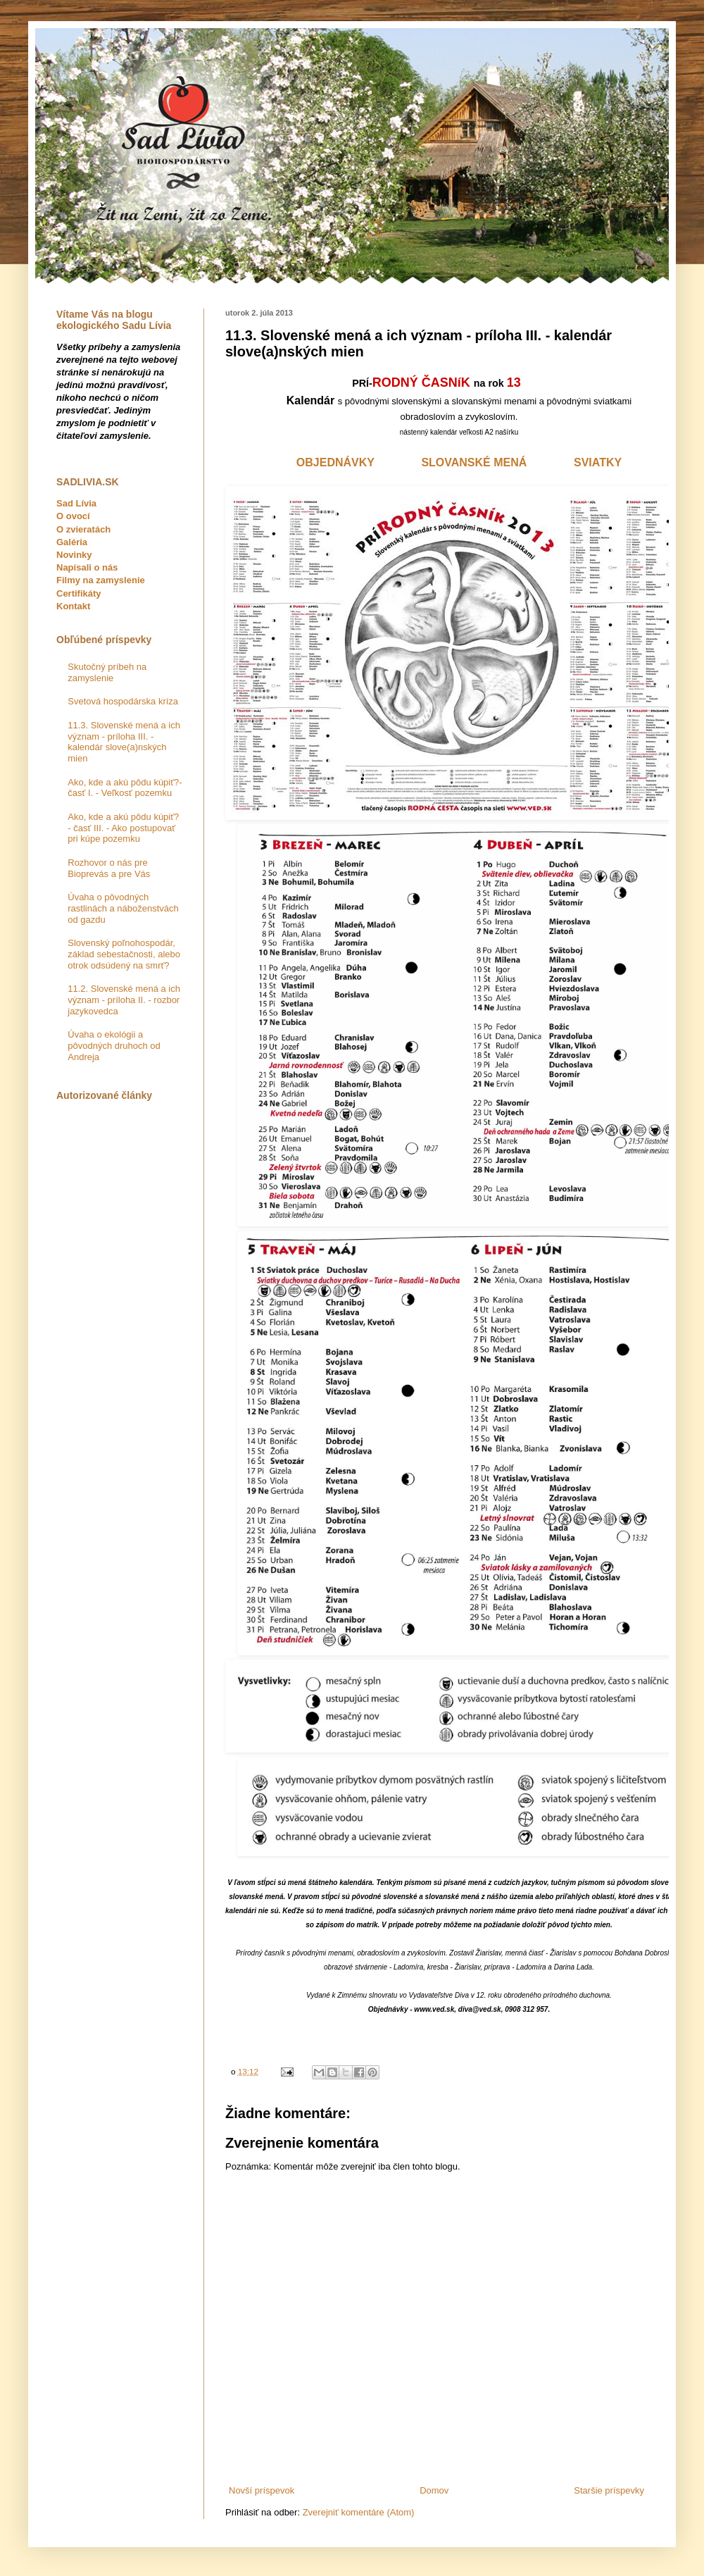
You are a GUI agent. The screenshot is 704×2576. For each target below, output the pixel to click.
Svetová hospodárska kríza (123, 701)
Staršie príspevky (609, 2490)
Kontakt (73, 606)
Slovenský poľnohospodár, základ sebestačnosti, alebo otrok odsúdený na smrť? (124, 954)
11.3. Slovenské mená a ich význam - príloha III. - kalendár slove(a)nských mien (124, 742)
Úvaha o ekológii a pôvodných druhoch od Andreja (114, 1045)
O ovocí (73, 516)
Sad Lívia (76, 503)
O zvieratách (83, 529)
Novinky (74, 554)
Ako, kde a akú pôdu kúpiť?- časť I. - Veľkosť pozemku (125, 788)
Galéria (71, 542)
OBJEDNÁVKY (335, 462)
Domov (434, 2490)
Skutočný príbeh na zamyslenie (107, 672)
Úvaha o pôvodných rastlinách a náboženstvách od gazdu (123, 908)
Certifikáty (78, 593)
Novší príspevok (261, 2490)
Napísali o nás (87, 567)
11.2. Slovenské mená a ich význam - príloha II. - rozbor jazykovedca (124, 999)
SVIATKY (598, 462)
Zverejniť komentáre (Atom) (359, 2512)
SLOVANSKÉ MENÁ (474, 462)
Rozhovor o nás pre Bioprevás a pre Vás (109, 868)
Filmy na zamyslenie (100, 580)
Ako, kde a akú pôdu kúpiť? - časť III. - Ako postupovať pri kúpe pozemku (123, 827)
